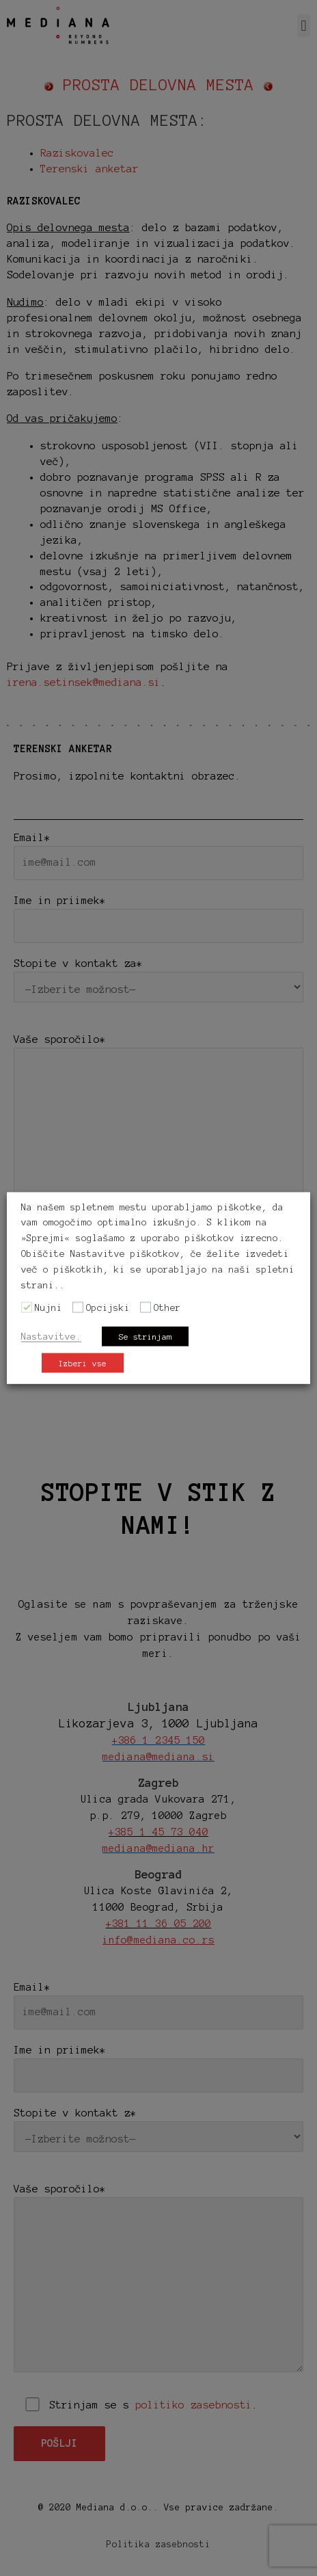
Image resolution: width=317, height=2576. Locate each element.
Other (167, 1308)
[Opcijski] (77, 1307)
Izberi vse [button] (83, 1363)
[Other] (145, 1307)
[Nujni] (26, 1307)
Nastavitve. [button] (51, 1336)
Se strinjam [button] (145, 1336)
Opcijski (108, 1308)
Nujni (48, 1308)
